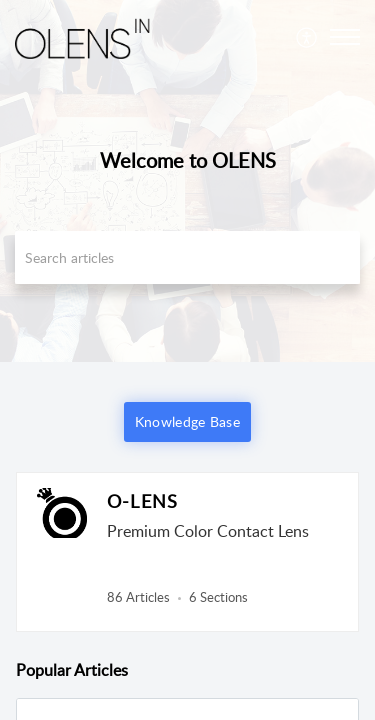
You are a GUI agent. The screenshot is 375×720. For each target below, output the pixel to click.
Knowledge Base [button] (187, 421)
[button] (307, 37)
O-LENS (142, 501)
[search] (187, 257)
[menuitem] (307, 37)
